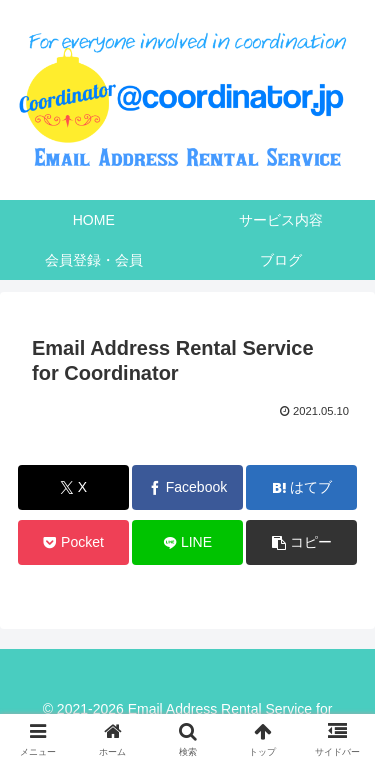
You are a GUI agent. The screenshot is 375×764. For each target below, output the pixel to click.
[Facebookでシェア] (187, 487)
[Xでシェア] (73, 487)
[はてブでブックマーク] (301, 487)
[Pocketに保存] (73, 542)
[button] (301, 542)
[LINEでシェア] (187, 542)
